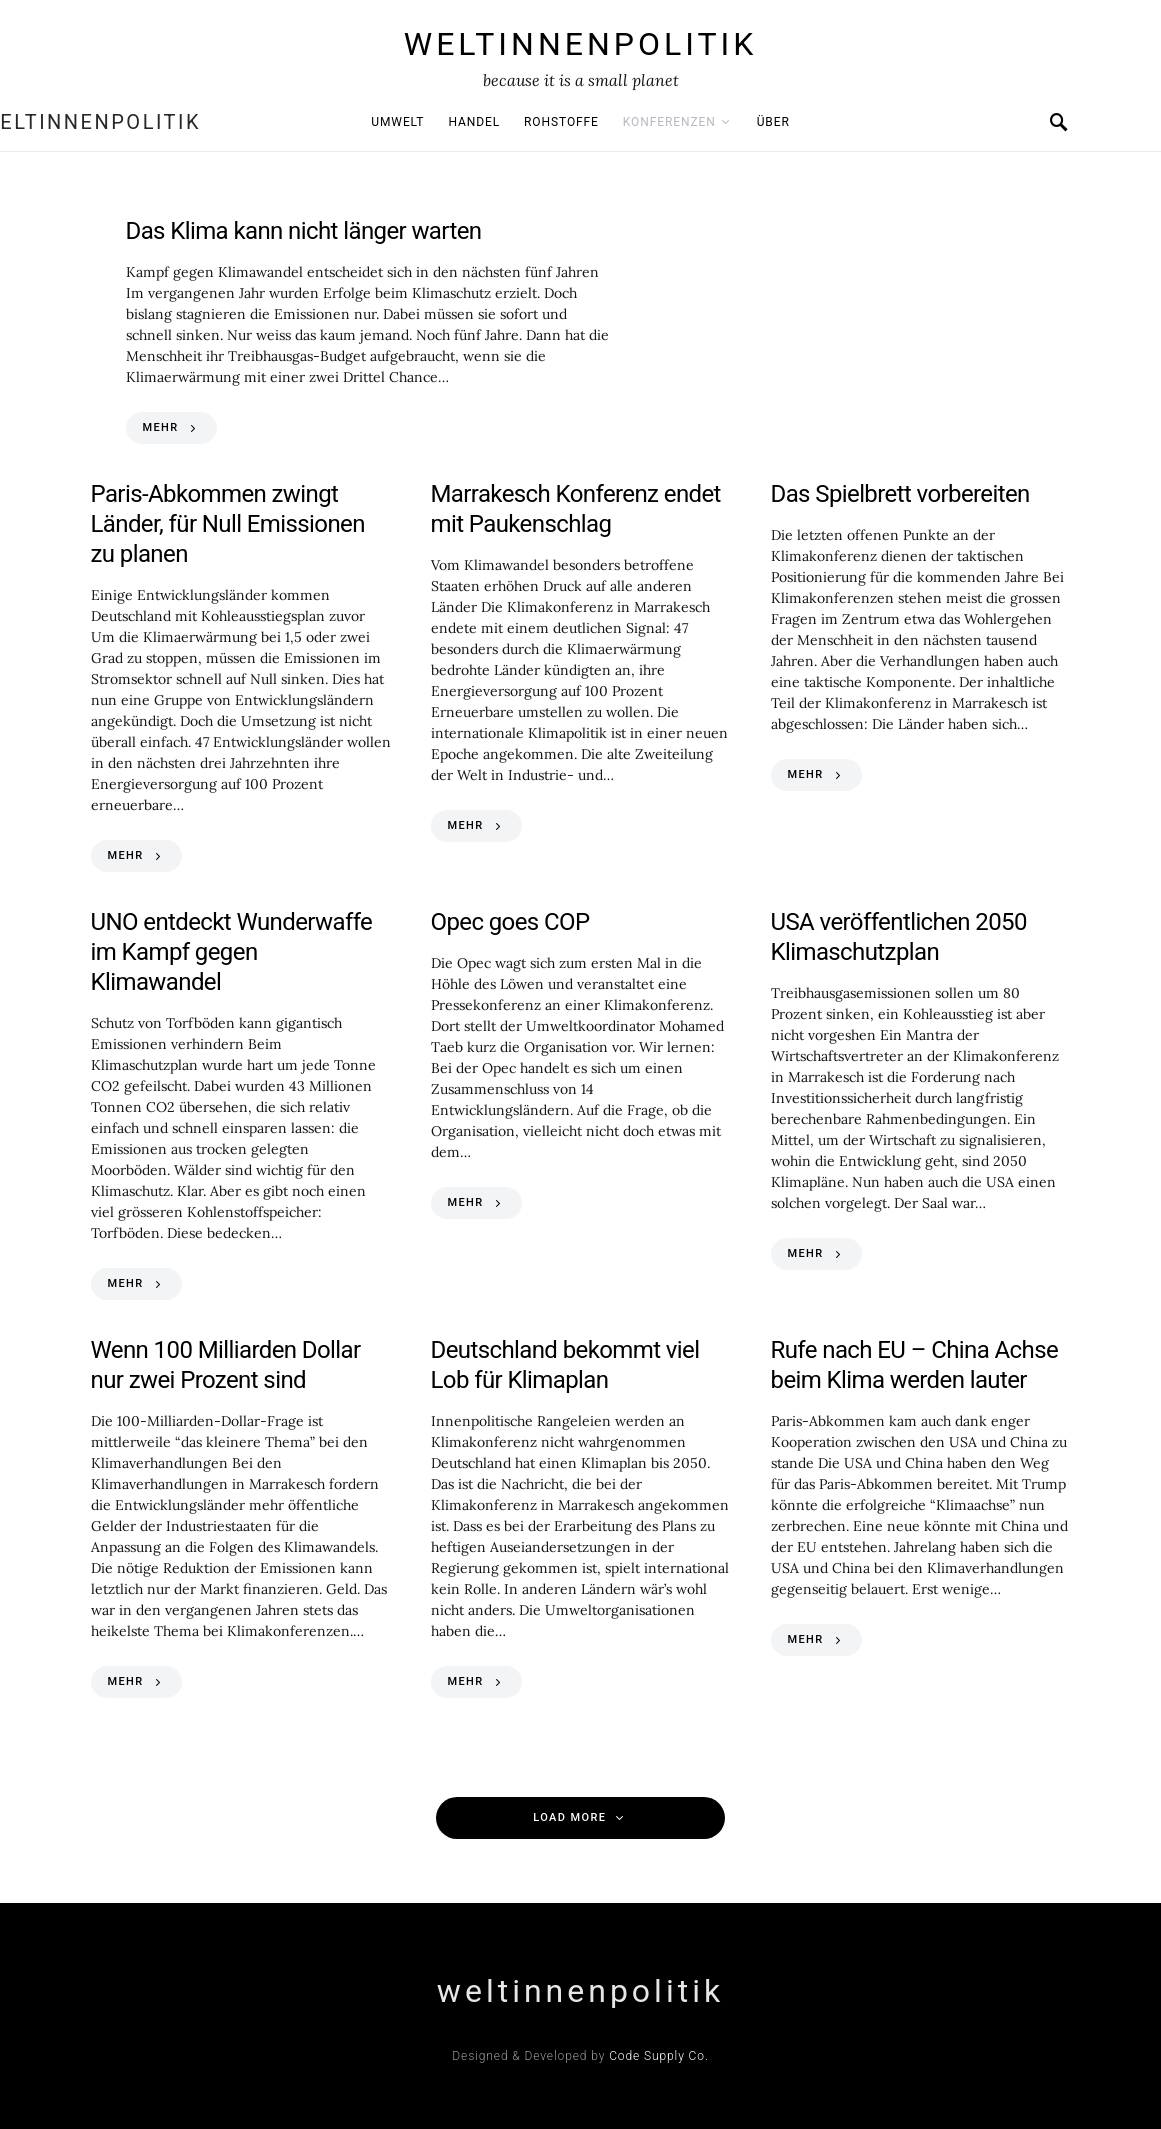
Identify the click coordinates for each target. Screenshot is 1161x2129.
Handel (474, 122)
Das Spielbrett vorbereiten (900, 494)
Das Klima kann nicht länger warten (304, 231)
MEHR (161, 427)
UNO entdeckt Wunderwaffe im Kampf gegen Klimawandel (232, 952)
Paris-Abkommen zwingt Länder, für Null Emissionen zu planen (228, 524)
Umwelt (397, 122)
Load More (569, 1817)
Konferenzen (669, 122)
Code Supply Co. (659, 2056)
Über (773, 122)
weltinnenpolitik (581, 44)
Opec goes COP (510, 922)
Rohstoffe (561, 122)
